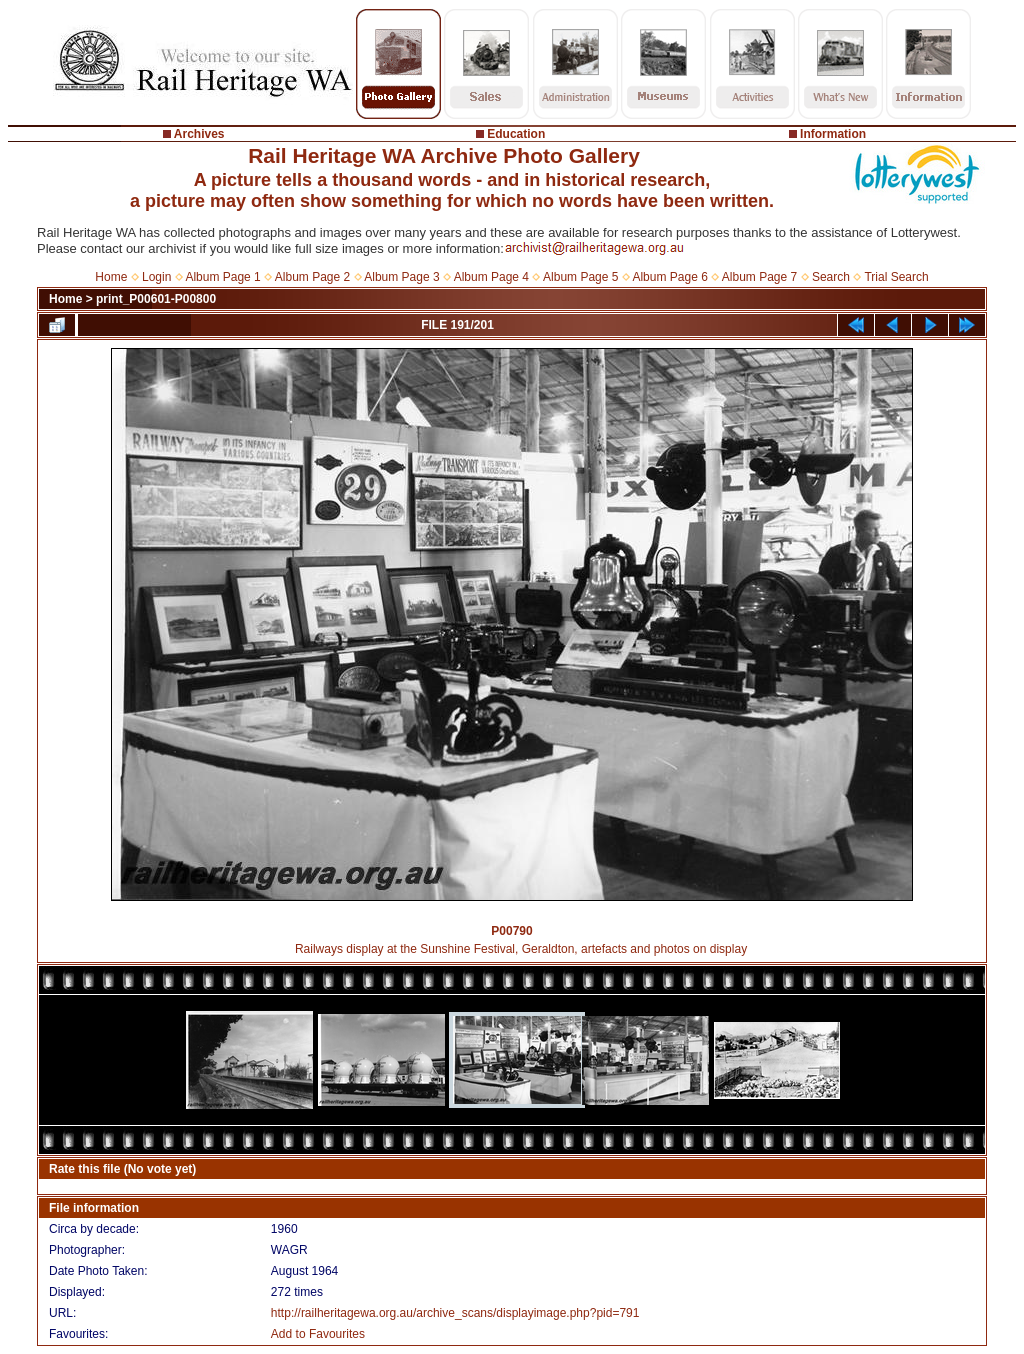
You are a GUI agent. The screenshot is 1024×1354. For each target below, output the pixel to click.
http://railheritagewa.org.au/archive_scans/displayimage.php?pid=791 (455, 1313)
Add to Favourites (318, 1334)
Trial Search (896, 277)
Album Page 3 (401, 277)
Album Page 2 (312, 277)
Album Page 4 (491, 277)
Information (833, 134)
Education (516, 134)
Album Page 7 (759, 277)
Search (831, 277)
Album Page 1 (222, 277)
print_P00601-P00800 (156, 299)
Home (111, 277)
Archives (199, 134)
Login (156, 277)
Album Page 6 (669, 277)
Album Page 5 (580, 277)
